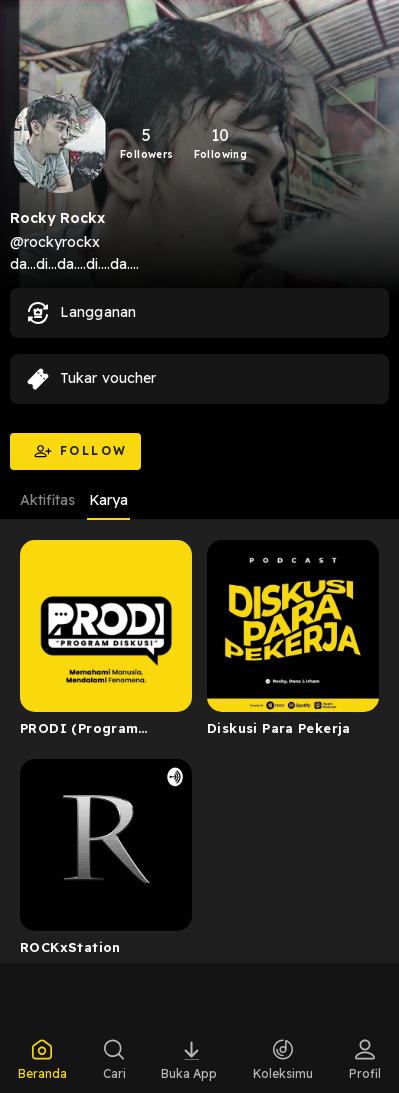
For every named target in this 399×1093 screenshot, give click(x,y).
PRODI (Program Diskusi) (79, 732)
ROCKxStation (70, 947)
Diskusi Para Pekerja (279, 728)
